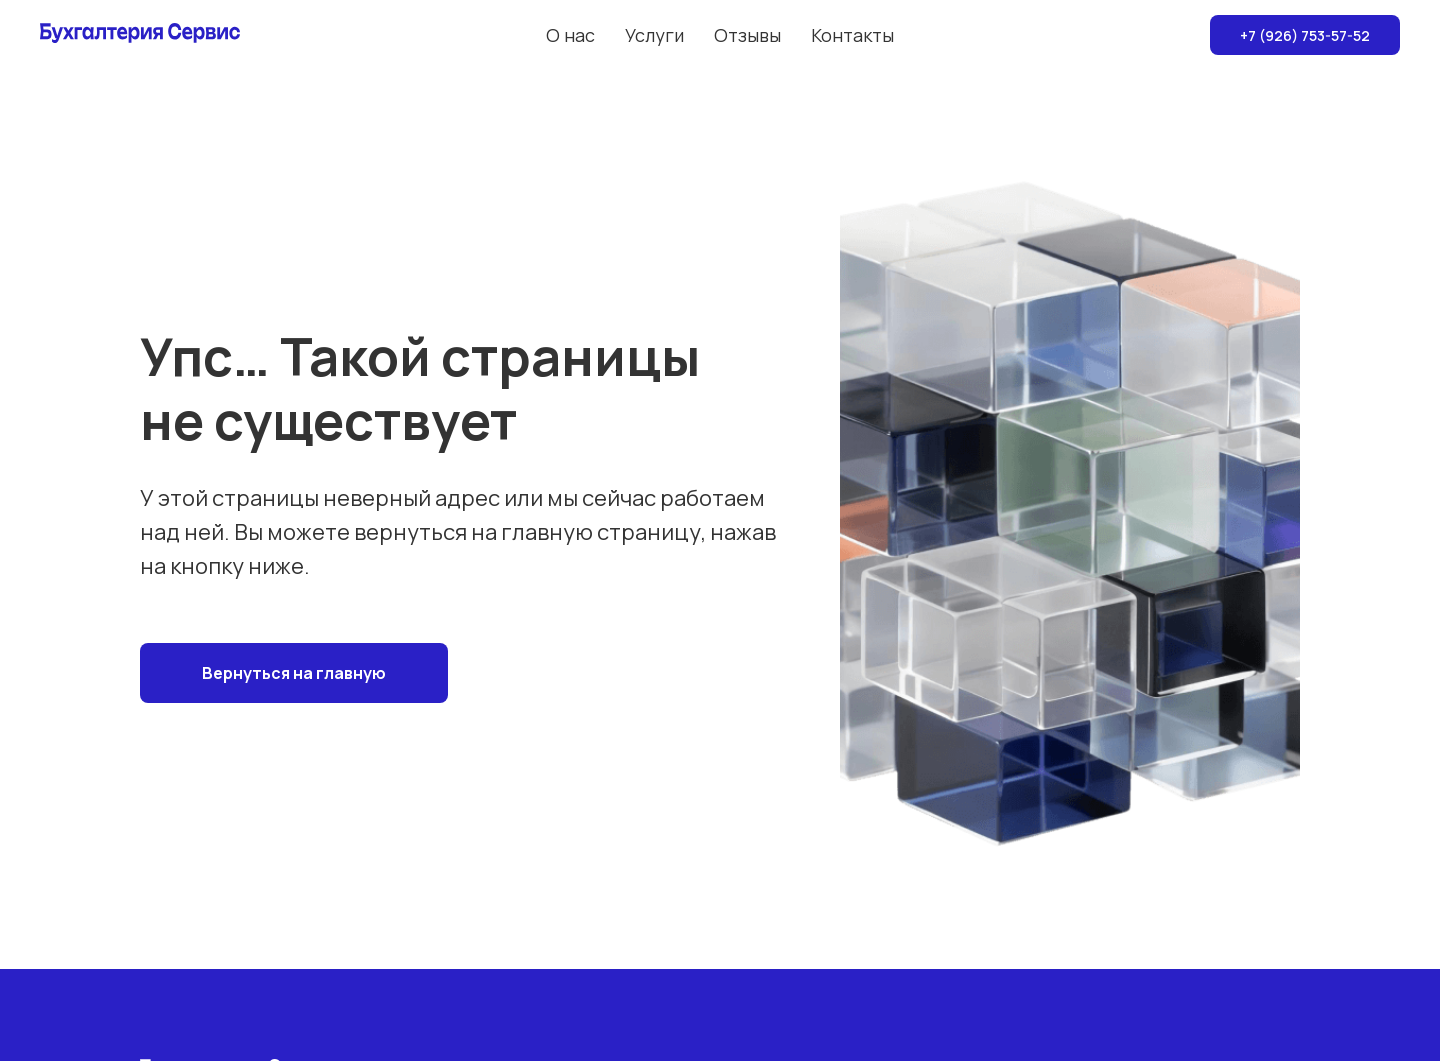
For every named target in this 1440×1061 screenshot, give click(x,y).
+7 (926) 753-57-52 (1305, 35)
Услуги (654, 35)
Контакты (852, 35)
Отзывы (747, 35)
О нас (570, 35)
